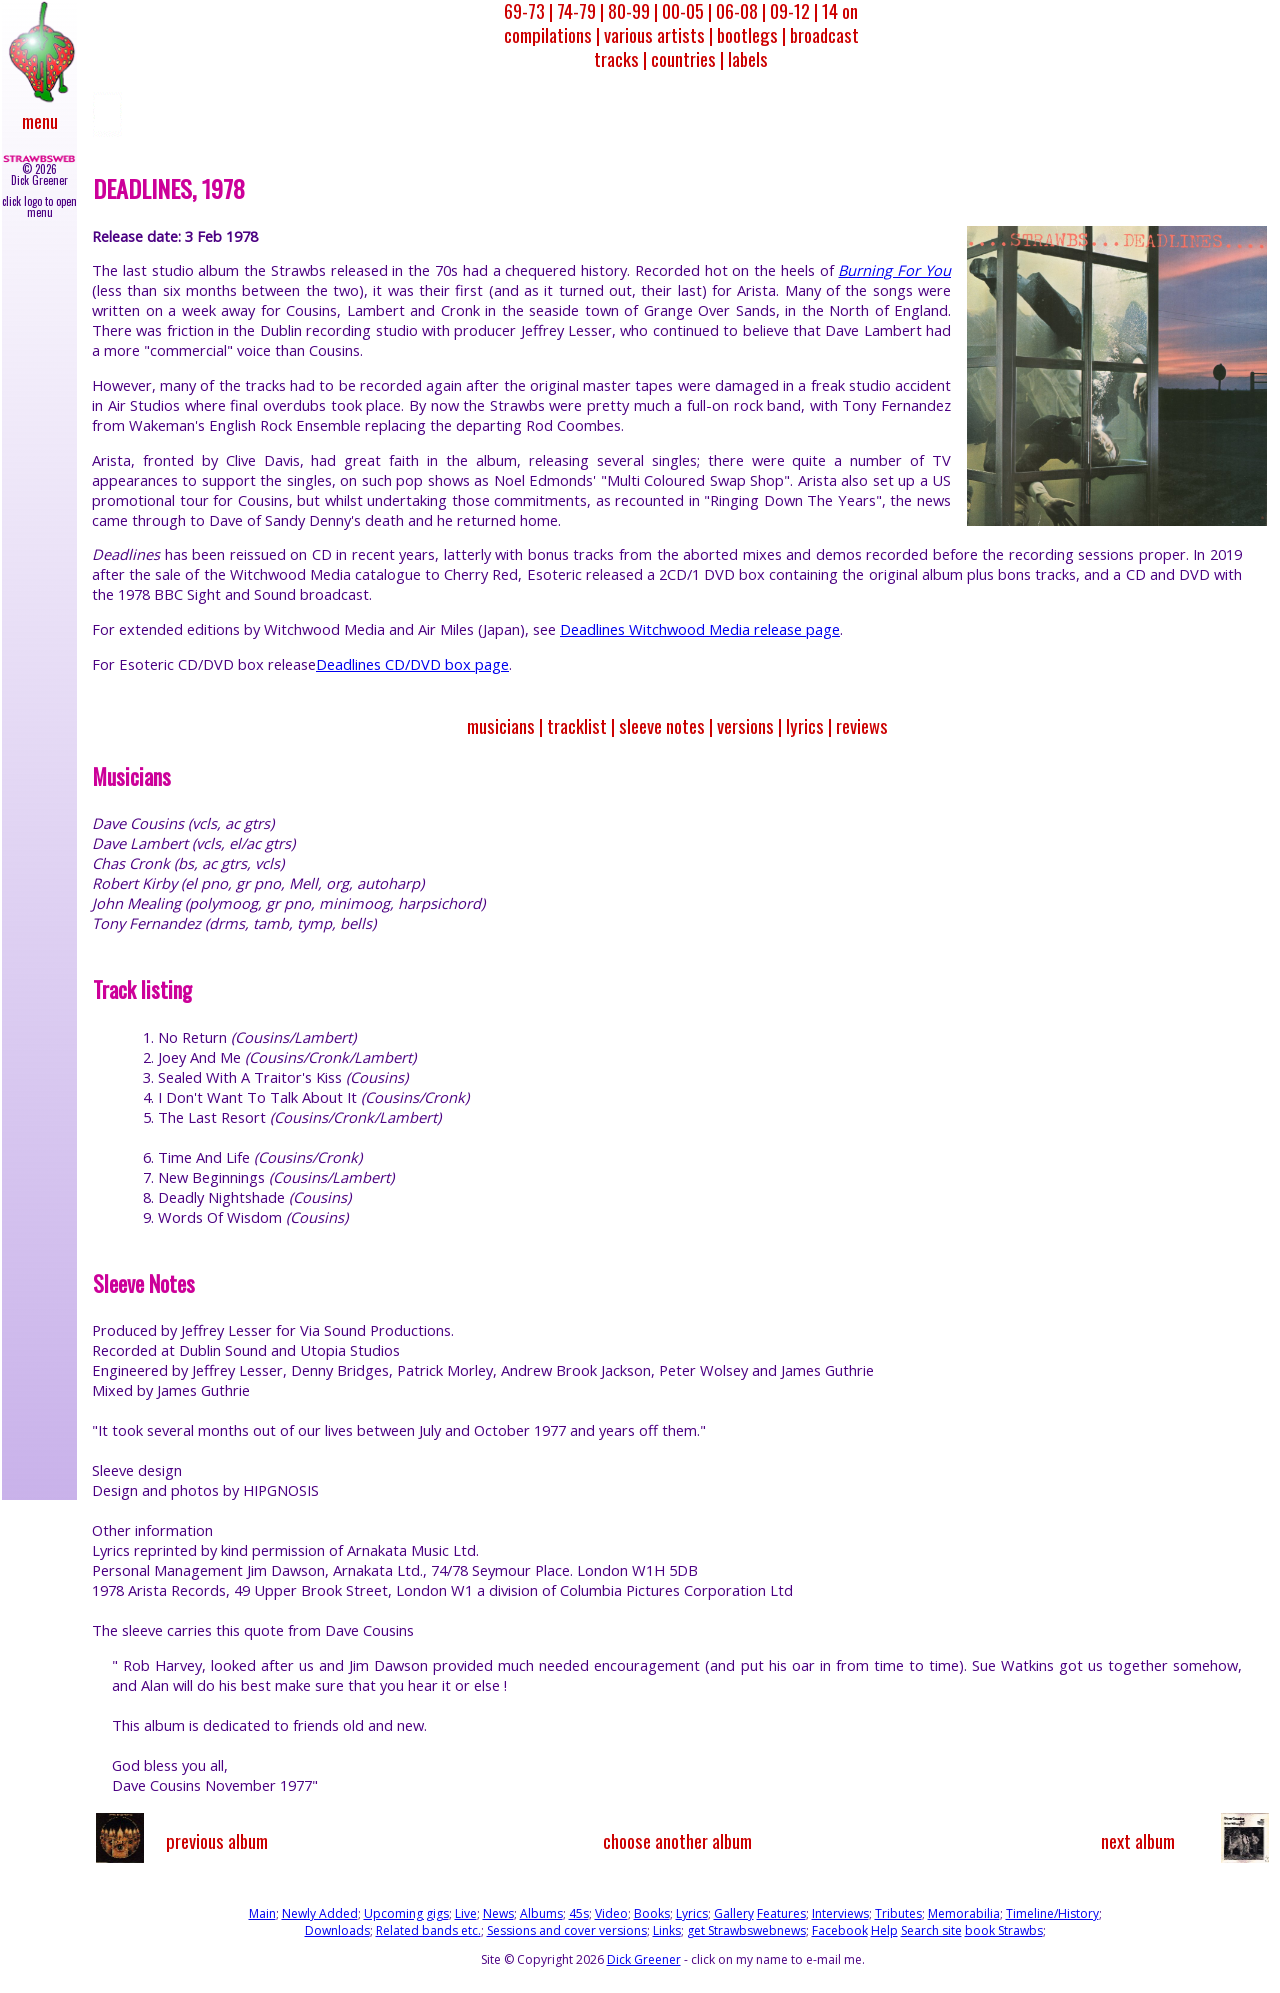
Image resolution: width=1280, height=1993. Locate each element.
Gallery (734, 1913)
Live (466, 1913)
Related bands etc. (428, 1930)
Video (611, 1913)
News (498, 1913)
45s (579, 1913)
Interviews (840, 1913)
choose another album (677, 1840)
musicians (501, 725)
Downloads (337, 1930)
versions (745, 725)
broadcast (824, 34)
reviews (862, 725)
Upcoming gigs (406, 1913)
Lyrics (692, 1913)
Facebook (840, 1930)
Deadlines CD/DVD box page (412, 664)
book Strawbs (1004, 1930)
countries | (687, 58)
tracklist (577, 725)
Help (884, 1930)
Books (652, 1913)
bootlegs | (751, 34)
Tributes (898, 1913)
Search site (931, 1930)
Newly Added (320, 1913)
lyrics (805, 725)
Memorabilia (964, 1913)
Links (667, 1930)
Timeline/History (1052, 1913)
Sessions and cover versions (567, 1930)
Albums (541, 1913)
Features (781, 1913)
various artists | (658, 34)
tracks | (620, 58)
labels (748, 58)
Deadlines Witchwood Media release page (700, 629)
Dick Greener (644, 1959)
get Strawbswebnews (746, 1930)
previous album (217, 1840)
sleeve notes (662, 725)
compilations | (552, 34)
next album (1138, 1840)
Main (262, 1913)
